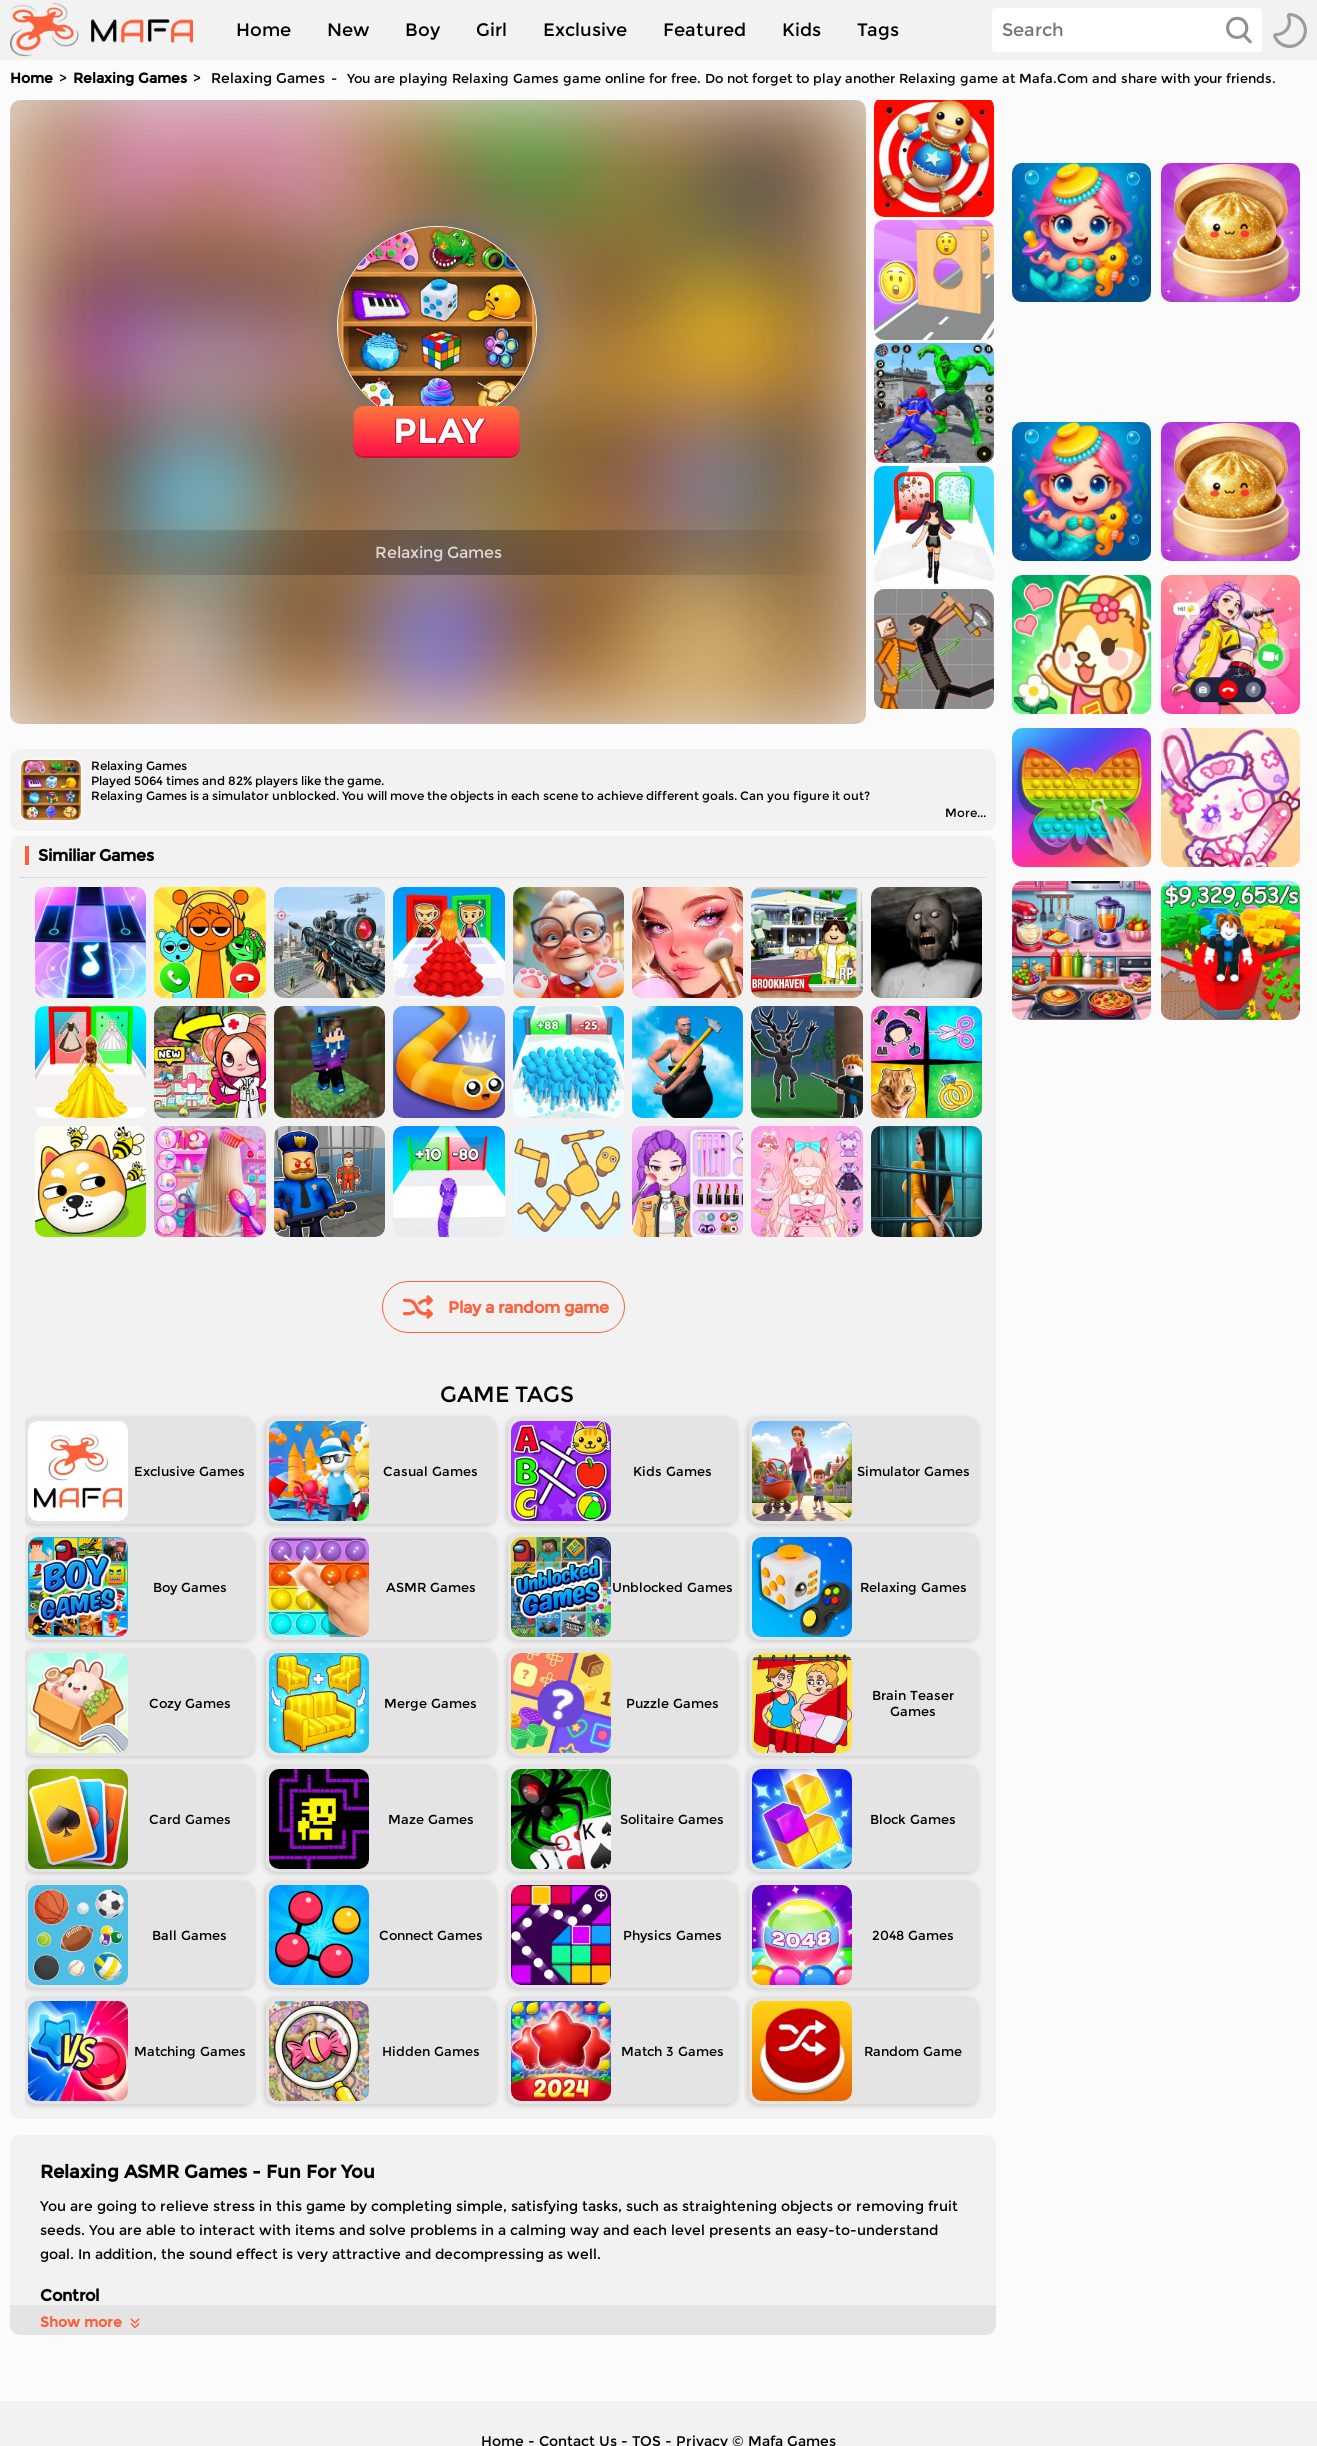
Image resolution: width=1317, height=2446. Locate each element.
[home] (111, 30)
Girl (491, 30)
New (348, 30)
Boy (422, 30)
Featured (704, 30)
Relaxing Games (130, 78)
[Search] (1127, 30)
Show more (91, 2322)
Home (263, 30)
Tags (878, 30)
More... (965, 812)
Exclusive (585, 30)
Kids (801, 30)
